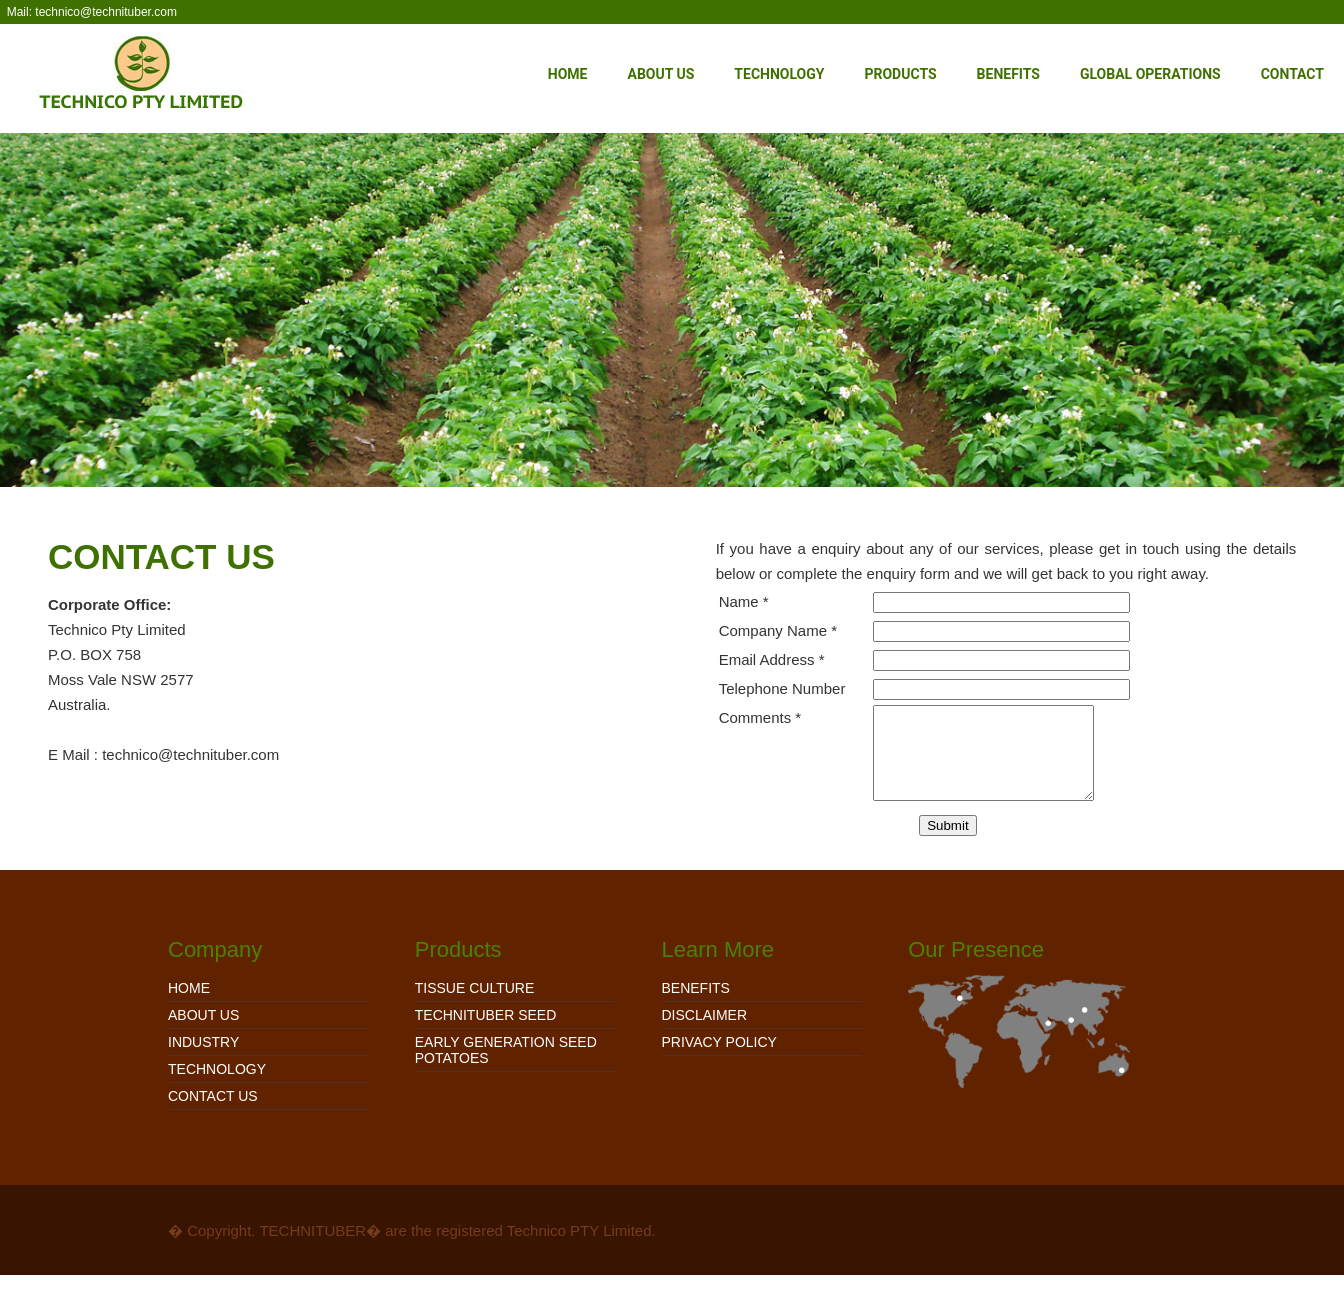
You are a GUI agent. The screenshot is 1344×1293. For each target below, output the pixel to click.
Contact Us (213, 1114)
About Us (660, 74)
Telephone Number (782, 688)
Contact (1292, 74)
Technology (779, 74)
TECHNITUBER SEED (486, 1033)
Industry (203, 1060)
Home (568, 74)
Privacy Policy (719, 1060)
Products (900, 74)
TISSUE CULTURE (475, 1006)
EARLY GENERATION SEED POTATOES (506, 1068)
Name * (744, 601)
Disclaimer (705, 1033)
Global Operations (1150, 74)
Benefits (1008, 74)
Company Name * (778, 630)
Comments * (760, 717)
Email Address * (772, 659)
